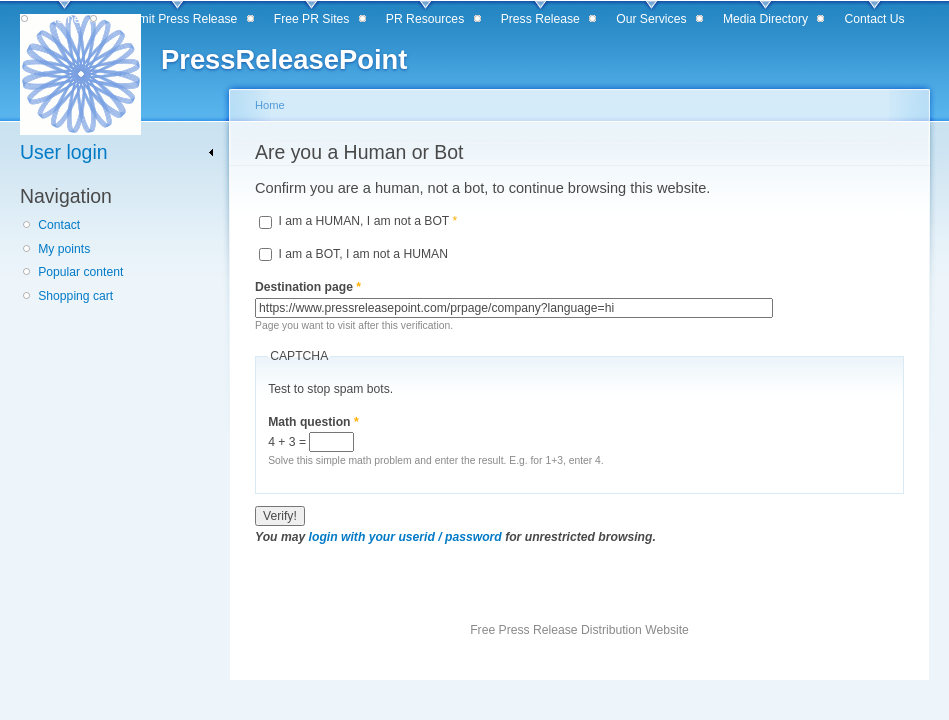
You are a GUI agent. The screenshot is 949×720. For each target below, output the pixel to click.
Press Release (540, 19)
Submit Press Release (177, 19)
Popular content (80, 272)
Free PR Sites (312, 19)
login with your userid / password (405, 537)
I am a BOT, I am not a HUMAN (363, 254)
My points (64, 249)
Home (64, 19)
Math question (313, 422)
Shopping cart (75, 296)
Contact (59, 225)
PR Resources (425, 19)
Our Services (651, 19)
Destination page (308, 287)
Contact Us (875, 19)
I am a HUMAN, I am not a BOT (367, 221)
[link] (117, 152)
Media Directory (765, 19)
